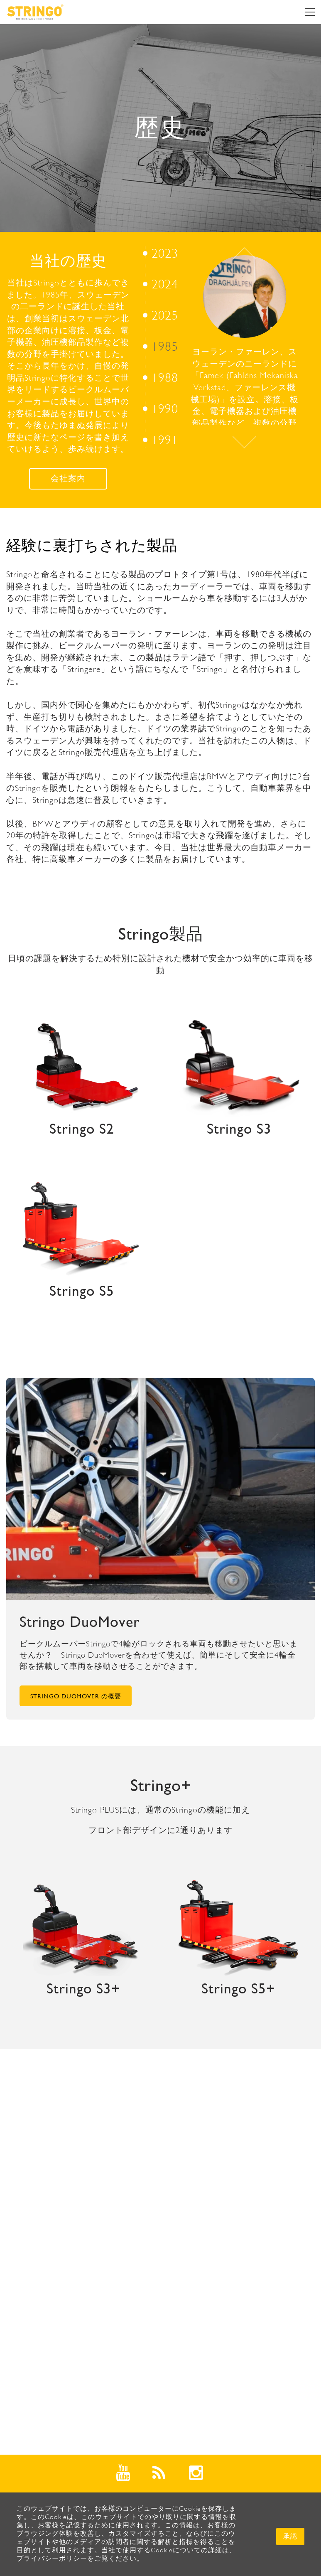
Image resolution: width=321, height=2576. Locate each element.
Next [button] (244, 442)
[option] (160, 340)
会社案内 (68, 478)
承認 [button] (290, 2536)
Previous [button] (244, 253)
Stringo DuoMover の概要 (75, 1696)
